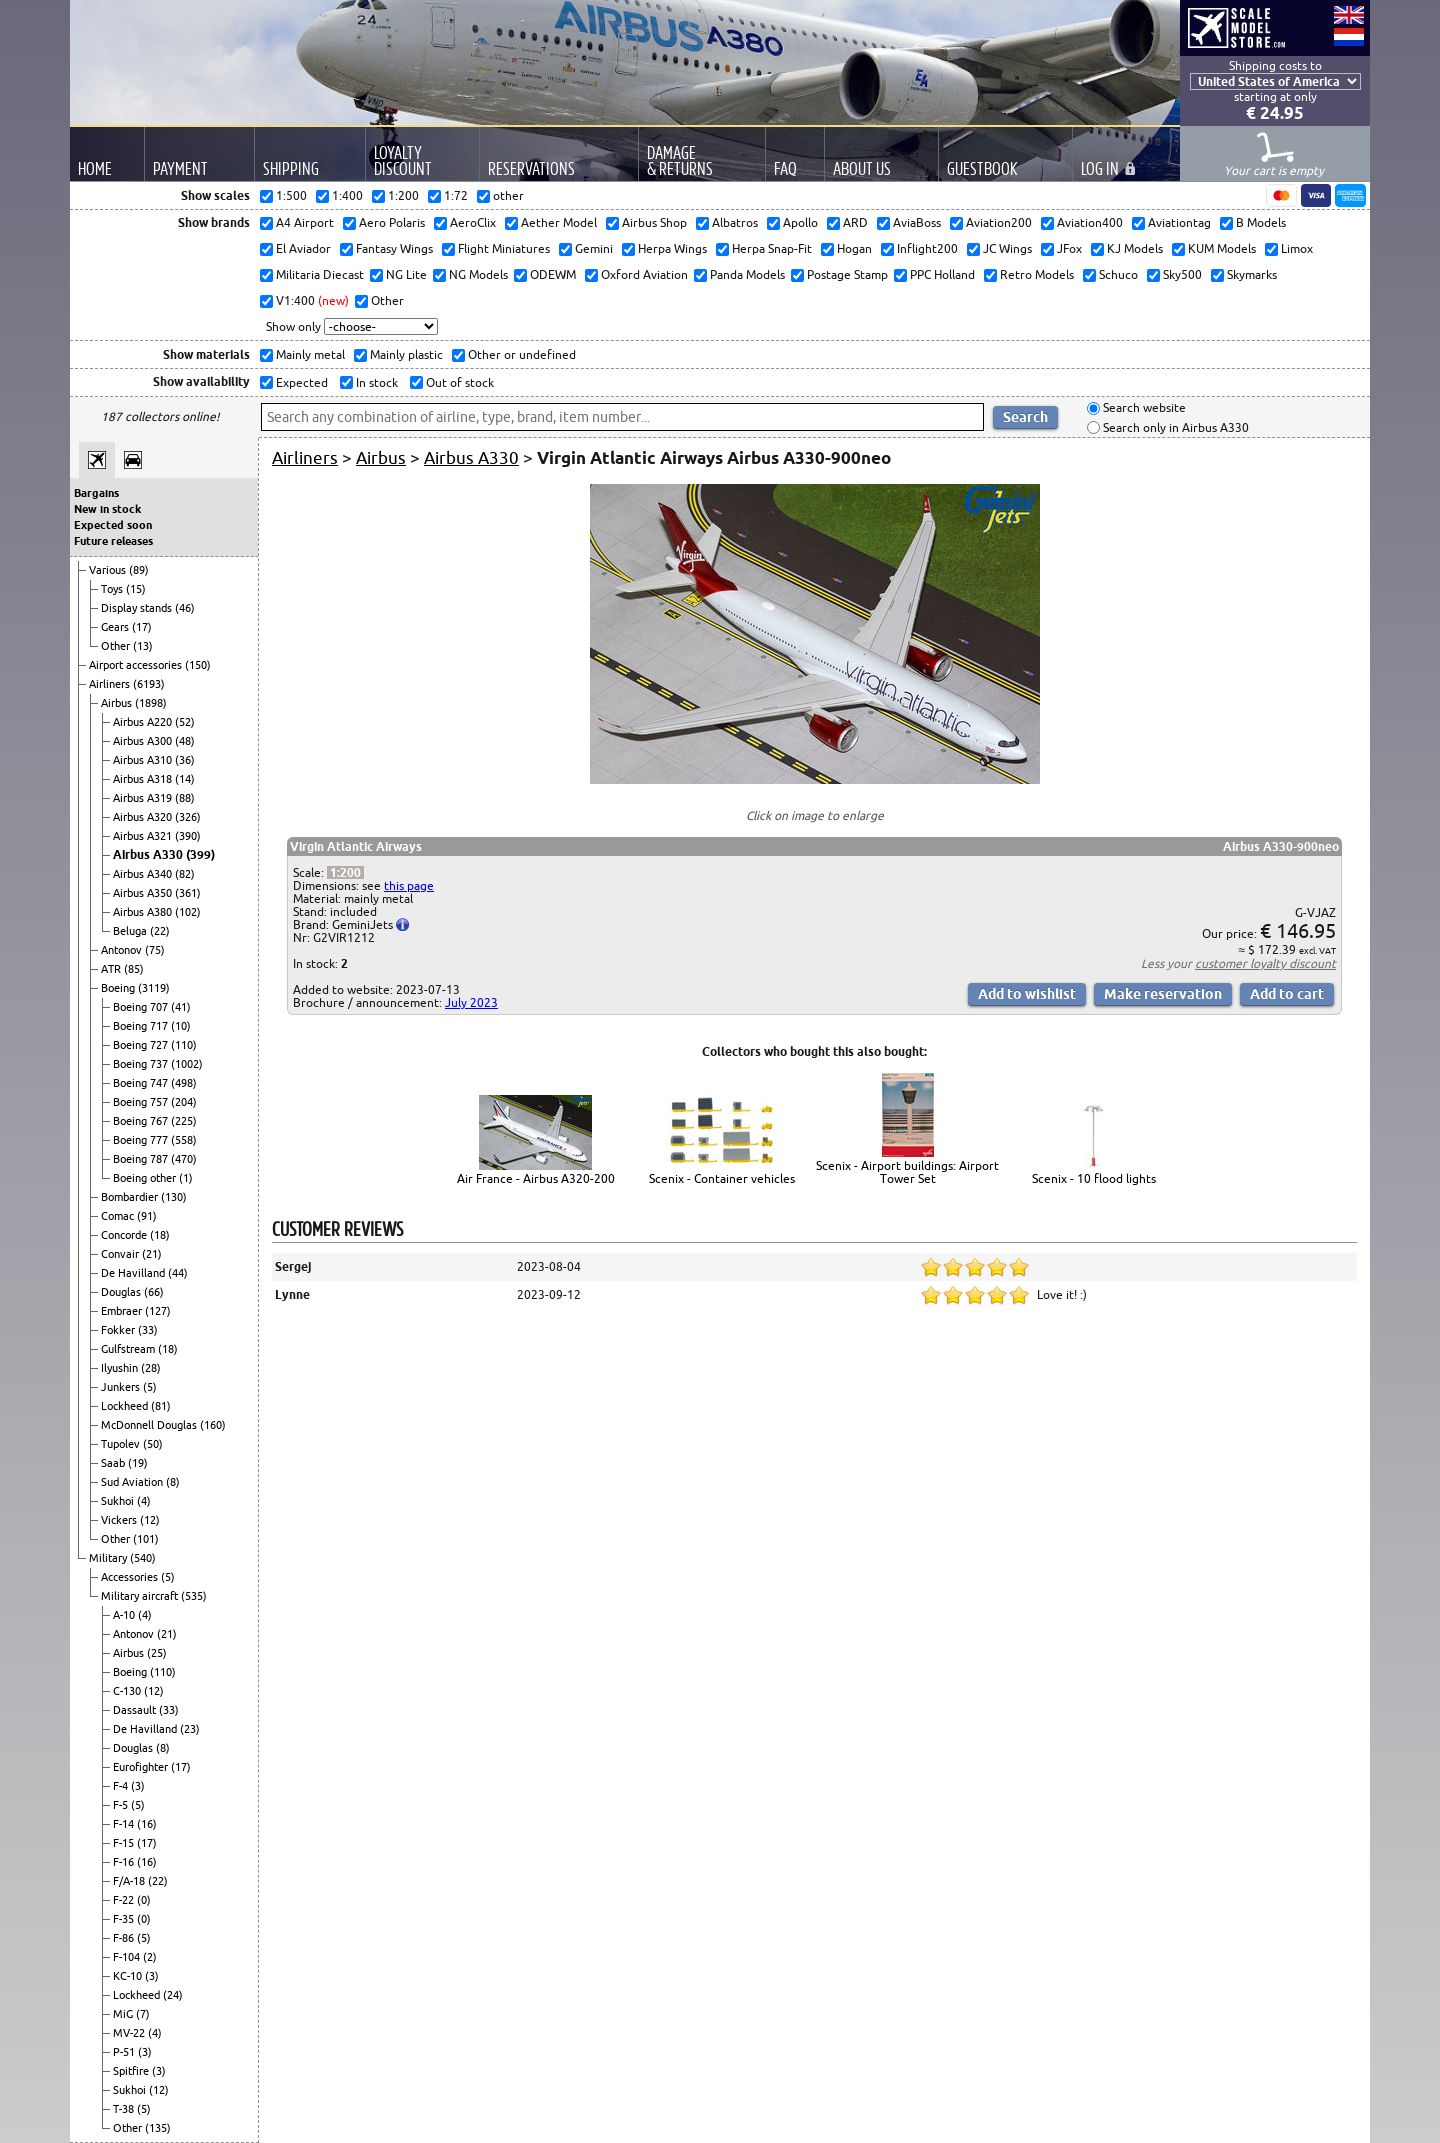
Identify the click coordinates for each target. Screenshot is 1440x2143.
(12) (150, 1520)
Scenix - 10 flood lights (1094, 1178)
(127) (158, 1311)
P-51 (125, 2052)
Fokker (119, 1330)
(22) (160, 931)
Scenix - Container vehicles (722, 1178)
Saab (114, 1463)
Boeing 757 (142, 1102)
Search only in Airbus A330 (1174, 427)
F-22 (125, 1900)
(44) (178, 1273)
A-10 (125, 1615)
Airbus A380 (144, 912)
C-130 (128, 1691)
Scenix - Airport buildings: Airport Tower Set (907, 1172)
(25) (157, 1653)
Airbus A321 (144, 836)
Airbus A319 (144, 798)
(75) (155, 950)
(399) (200, 854)
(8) (173, 1482)
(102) (188, 912)
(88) (185, 798)
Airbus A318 (144, 779)
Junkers (122, 1387)
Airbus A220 (144, 722)
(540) (143, 1558)
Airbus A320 (144, 817)
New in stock (107, 509)
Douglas (122, 1292)
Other (117, 646)
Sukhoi (119, 1501)
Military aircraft (141, 1596)
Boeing (119, 988)
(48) (185, 741)
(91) (147, 1216)
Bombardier (131, 1197)
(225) (184, 1121)
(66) (154, 1292)
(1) (186, 1178)
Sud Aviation (133, 1482)
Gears (116, 627)
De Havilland (134, 1273)
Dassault (136, 1710)
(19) (138, 1463)
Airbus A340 (144, 874)
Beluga (131, 931)
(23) (190, 1729)
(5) (150, 1387)
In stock (375, 382)
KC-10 (129, 1976)
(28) (151, 1368)
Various (109, 570)
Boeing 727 (142, 1045)
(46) (185, 608)
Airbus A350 (144, 893)
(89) (139, 570)
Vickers (120, 1520)
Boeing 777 (142, 1140)
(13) (143, 646)
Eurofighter (142, 1767)
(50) (153, 1444)
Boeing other (146, 1178)
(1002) (187, 1064)
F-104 (128, 1957)
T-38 (125, 2109)
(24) (173, 1995)
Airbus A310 (144, 760)
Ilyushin (121, 1368)
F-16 (125, 1862)
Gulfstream (129, 1349)
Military (109, 1558)
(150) (198, 665)
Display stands (138, 608)
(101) (146, 1539)
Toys (113, 589)
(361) (188, 893)
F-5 (122, 1805)
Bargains (96, 493)
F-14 (125, 1824)
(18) (160, 1235)
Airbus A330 (149, 854)
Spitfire (132, 2071)
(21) (152, 1254)
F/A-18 (130, 1881)
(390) (188, 836)
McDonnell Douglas (150, 1425)
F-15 (125, 1843)
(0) (144, 1900)
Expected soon (113, 525)
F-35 (125, 1919)
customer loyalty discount (1265, 963)
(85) (134, 969)
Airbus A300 (144, 741)
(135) (158, 2128)
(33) (148, 1330)
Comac (119, 1216)
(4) (144, 1501)
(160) (213, 1425)
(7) (143, 2014)
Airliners (111, 684)
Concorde (125, 1235)
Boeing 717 (142, 1026)
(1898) (151, 703)
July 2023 (471, 1002)
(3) (138, 1786)
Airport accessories (137, 665)
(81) (161, 1406)
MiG (124, 2014)
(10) (181, 1026)
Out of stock (458, 382)
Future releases (113, 541)
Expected (300, 382)
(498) (184, 1083)
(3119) (154, 988)
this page (409, 885)
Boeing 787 (142, 1159)
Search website (1143, 408)
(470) (184, 1159)
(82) (185, 874)
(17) (142, 627)
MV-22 (130, 2033)
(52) (185, 722)
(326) (188, 817)
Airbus (118, 703)
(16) (147, 1824)
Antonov (123, 950)
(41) (181, 1007)
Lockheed (126, 1406)
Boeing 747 (142, 1083)
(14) (185, 779)
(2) (150, 1957)
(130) (174, 1197)
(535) (194, 1596)
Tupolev (122, 1444)
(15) (136, 589)
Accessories (131, 1577)
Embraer (123, 1311)
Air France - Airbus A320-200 (536, 1178)
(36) (185, 760)
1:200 (345, 872)
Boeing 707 (142, 1007)
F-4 (122, 1786)
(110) (184, 1045)
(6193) (149, 684)
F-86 (125, 1938)
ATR (112, 969)
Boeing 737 (142, 1064)
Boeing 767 (142, 1121)
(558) (184, 1140)
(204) (184, 1102)
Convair (121, 1254)
